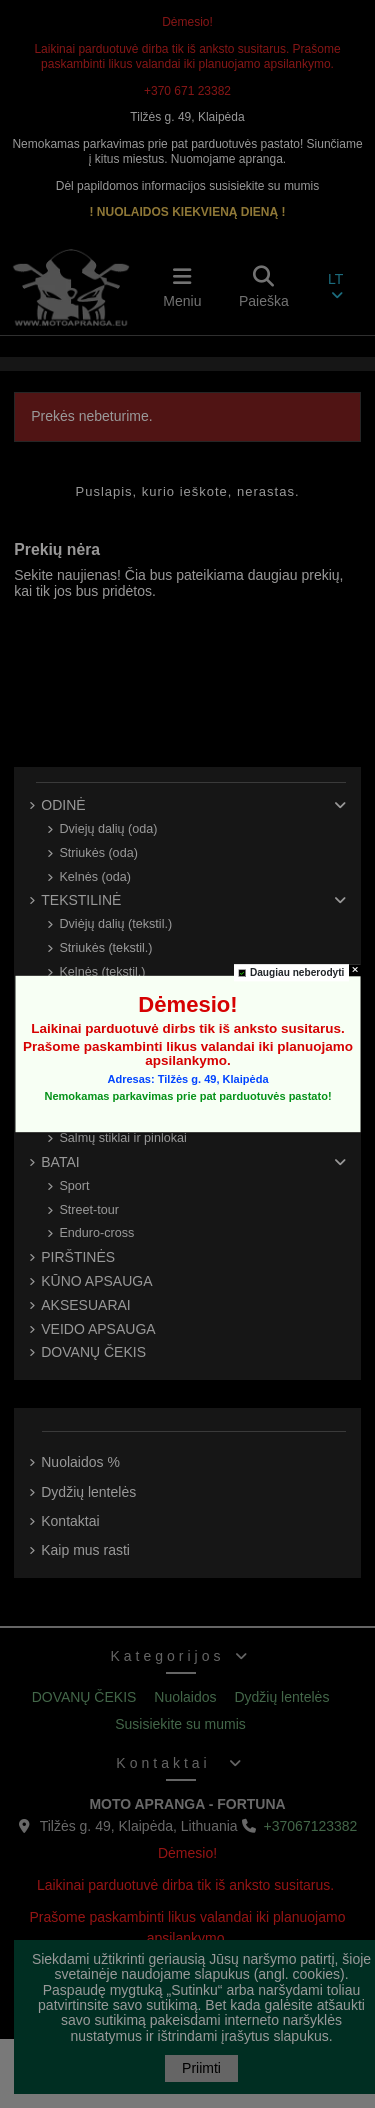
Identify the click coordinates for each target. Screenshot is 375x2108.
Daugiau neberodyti (296, 973)
